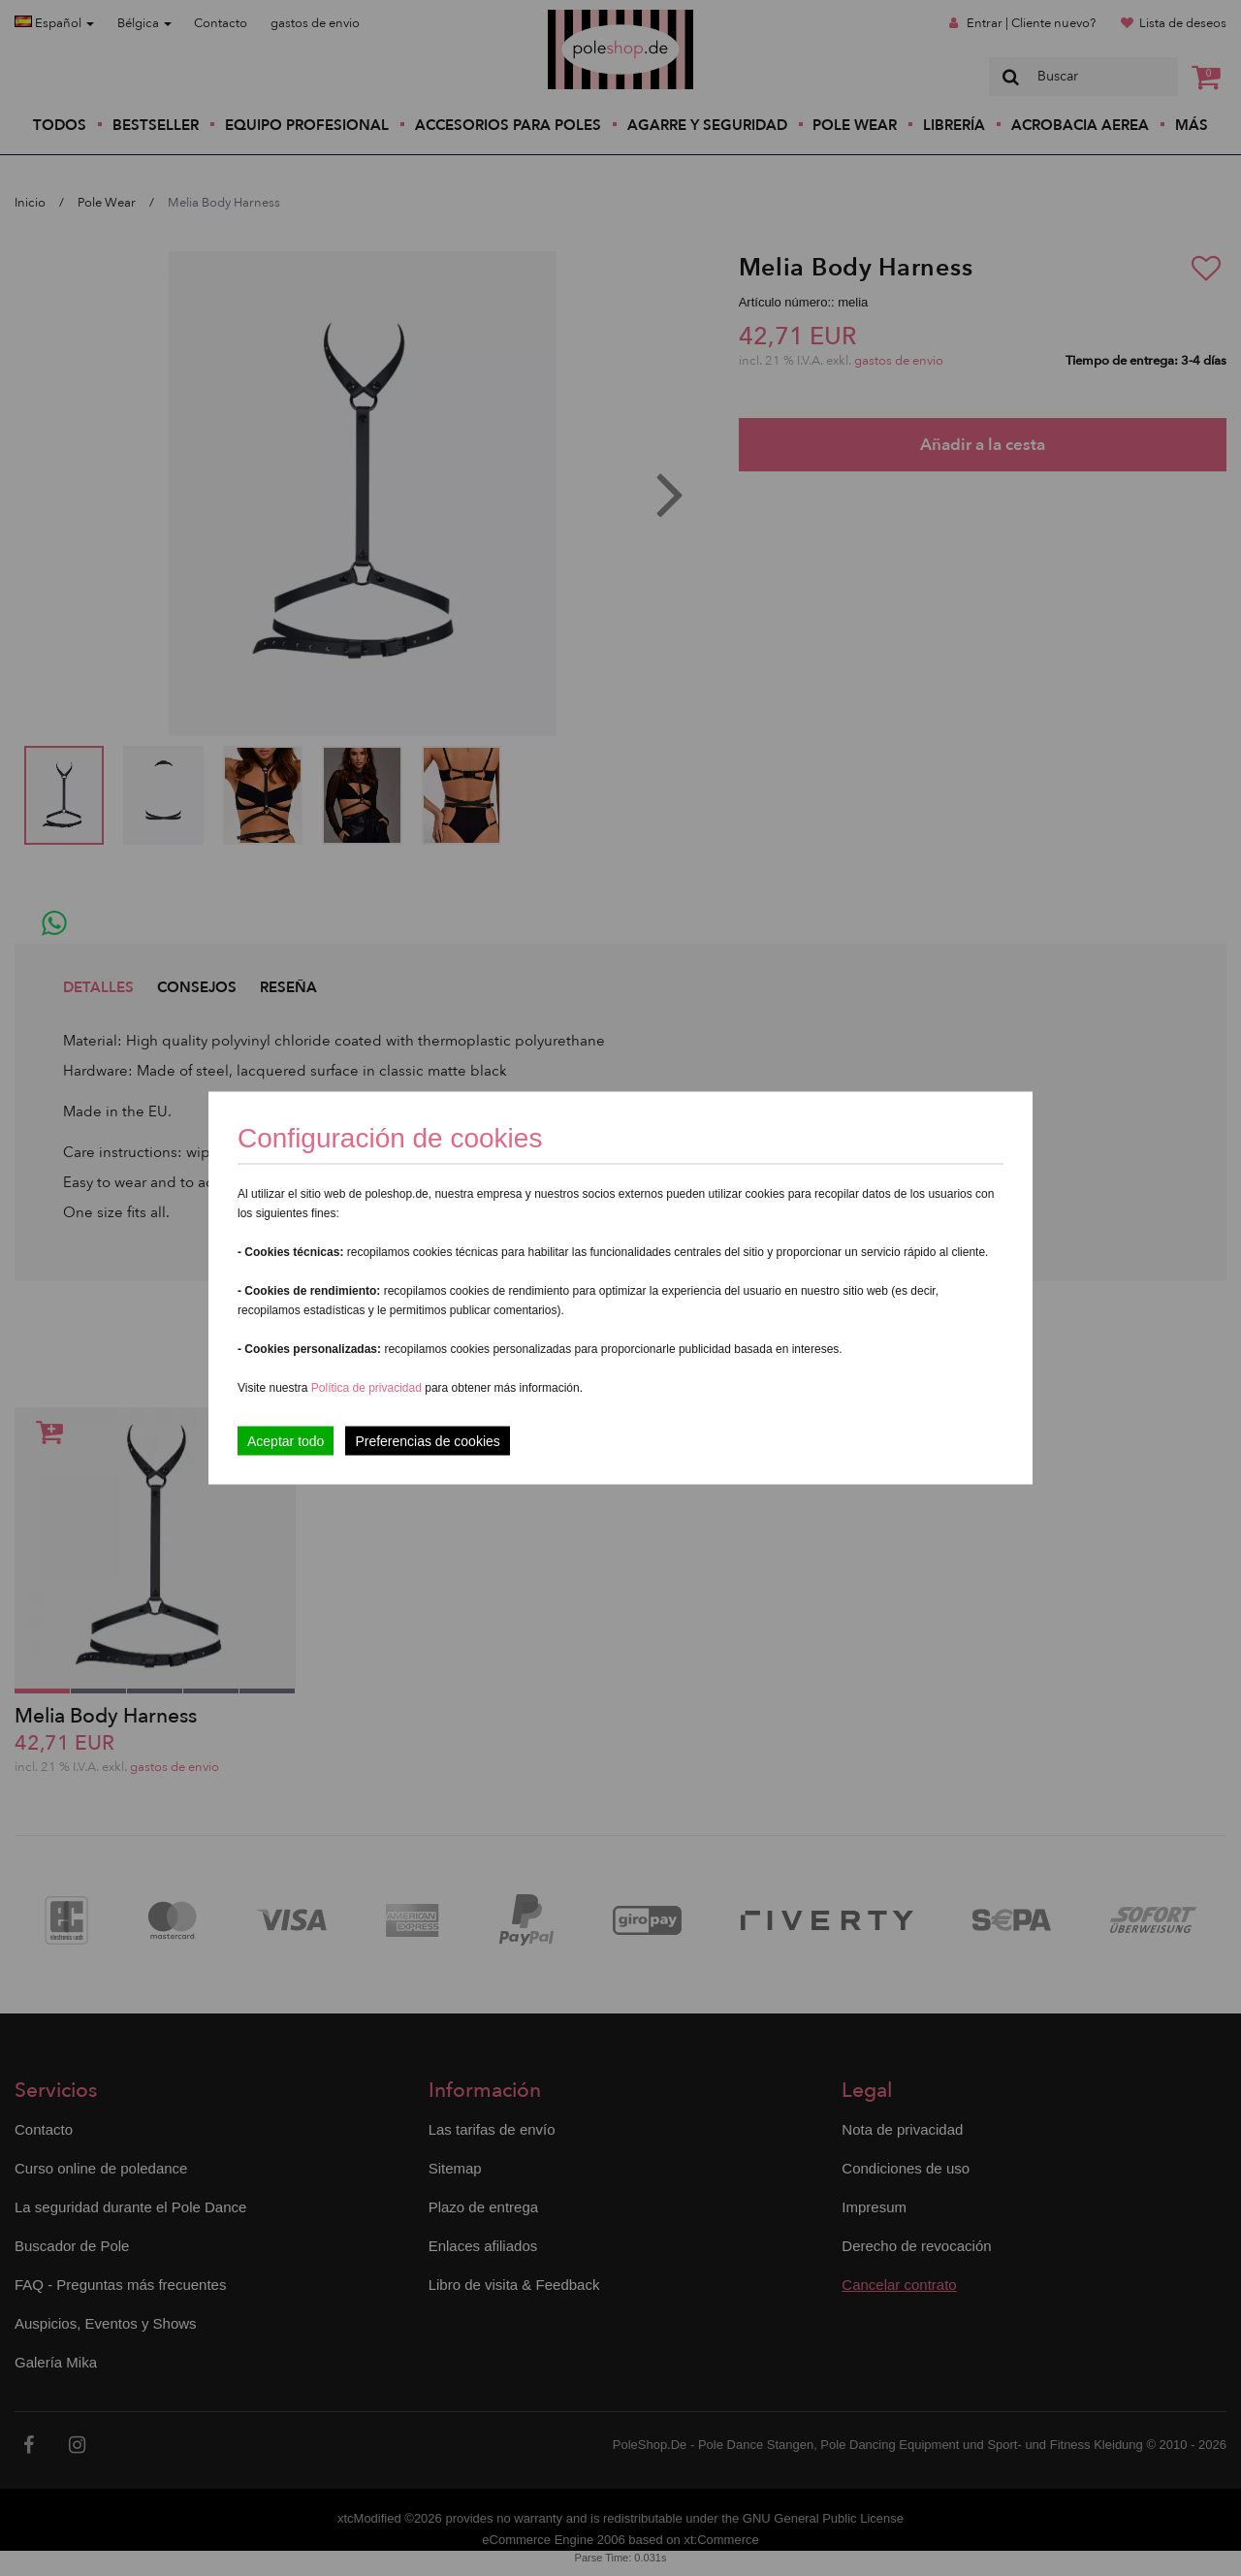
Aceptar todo (285, 1441)
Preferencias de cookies (427, 1441)
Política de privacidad (368, 1388)
